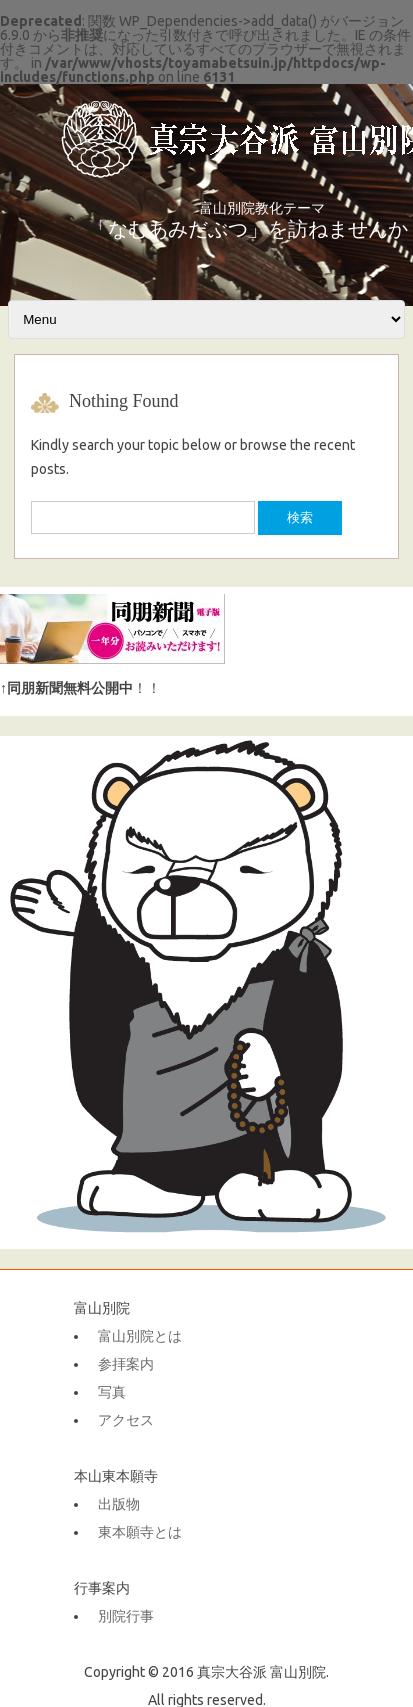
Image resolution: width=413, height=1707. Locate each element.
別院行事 (126, 1616)
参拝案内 (126, 1364)
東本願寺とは (140, 1532)
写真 (112, 1392)
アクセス (126, 1420)
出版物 (119, 1504)
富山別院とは (140, 1336)
